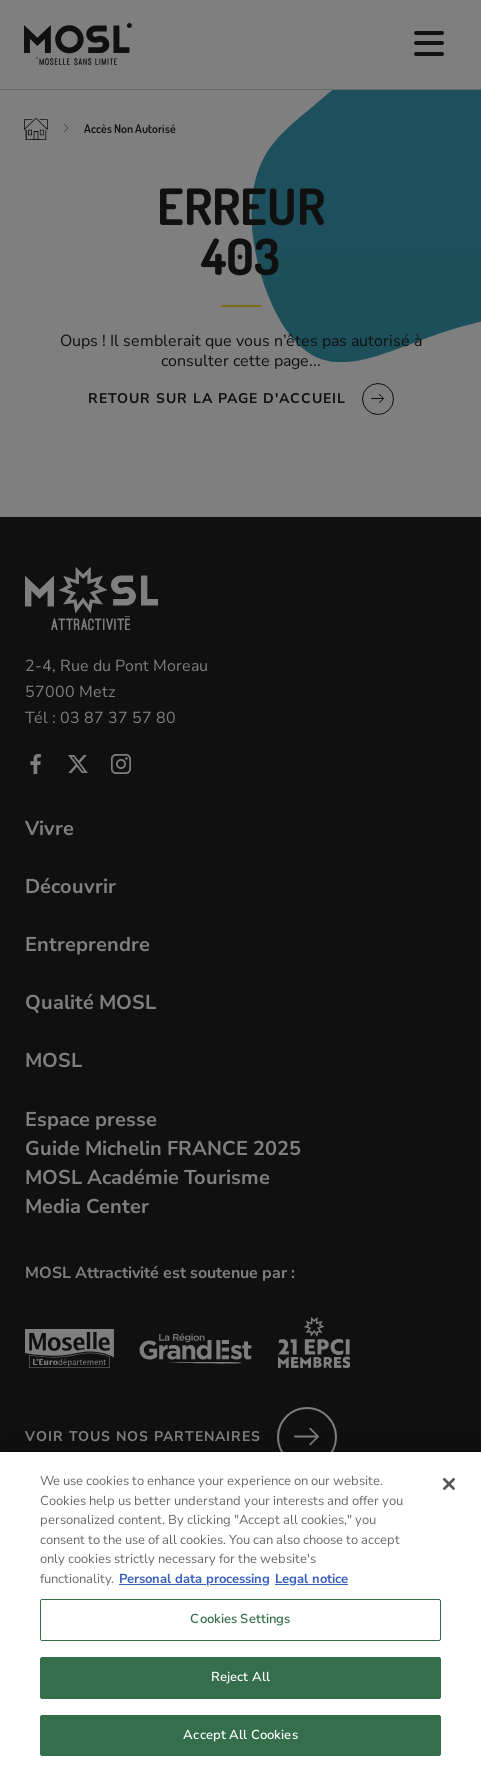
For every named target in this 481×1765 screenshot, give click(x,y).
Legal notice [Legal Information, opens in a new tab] (311, 1587)
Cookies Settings (240, 1628)
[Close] (449, 1493)
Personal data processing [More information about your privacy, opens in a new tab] (194, 1587)
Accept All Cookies (240, 1743)
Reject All (240, 1685)
